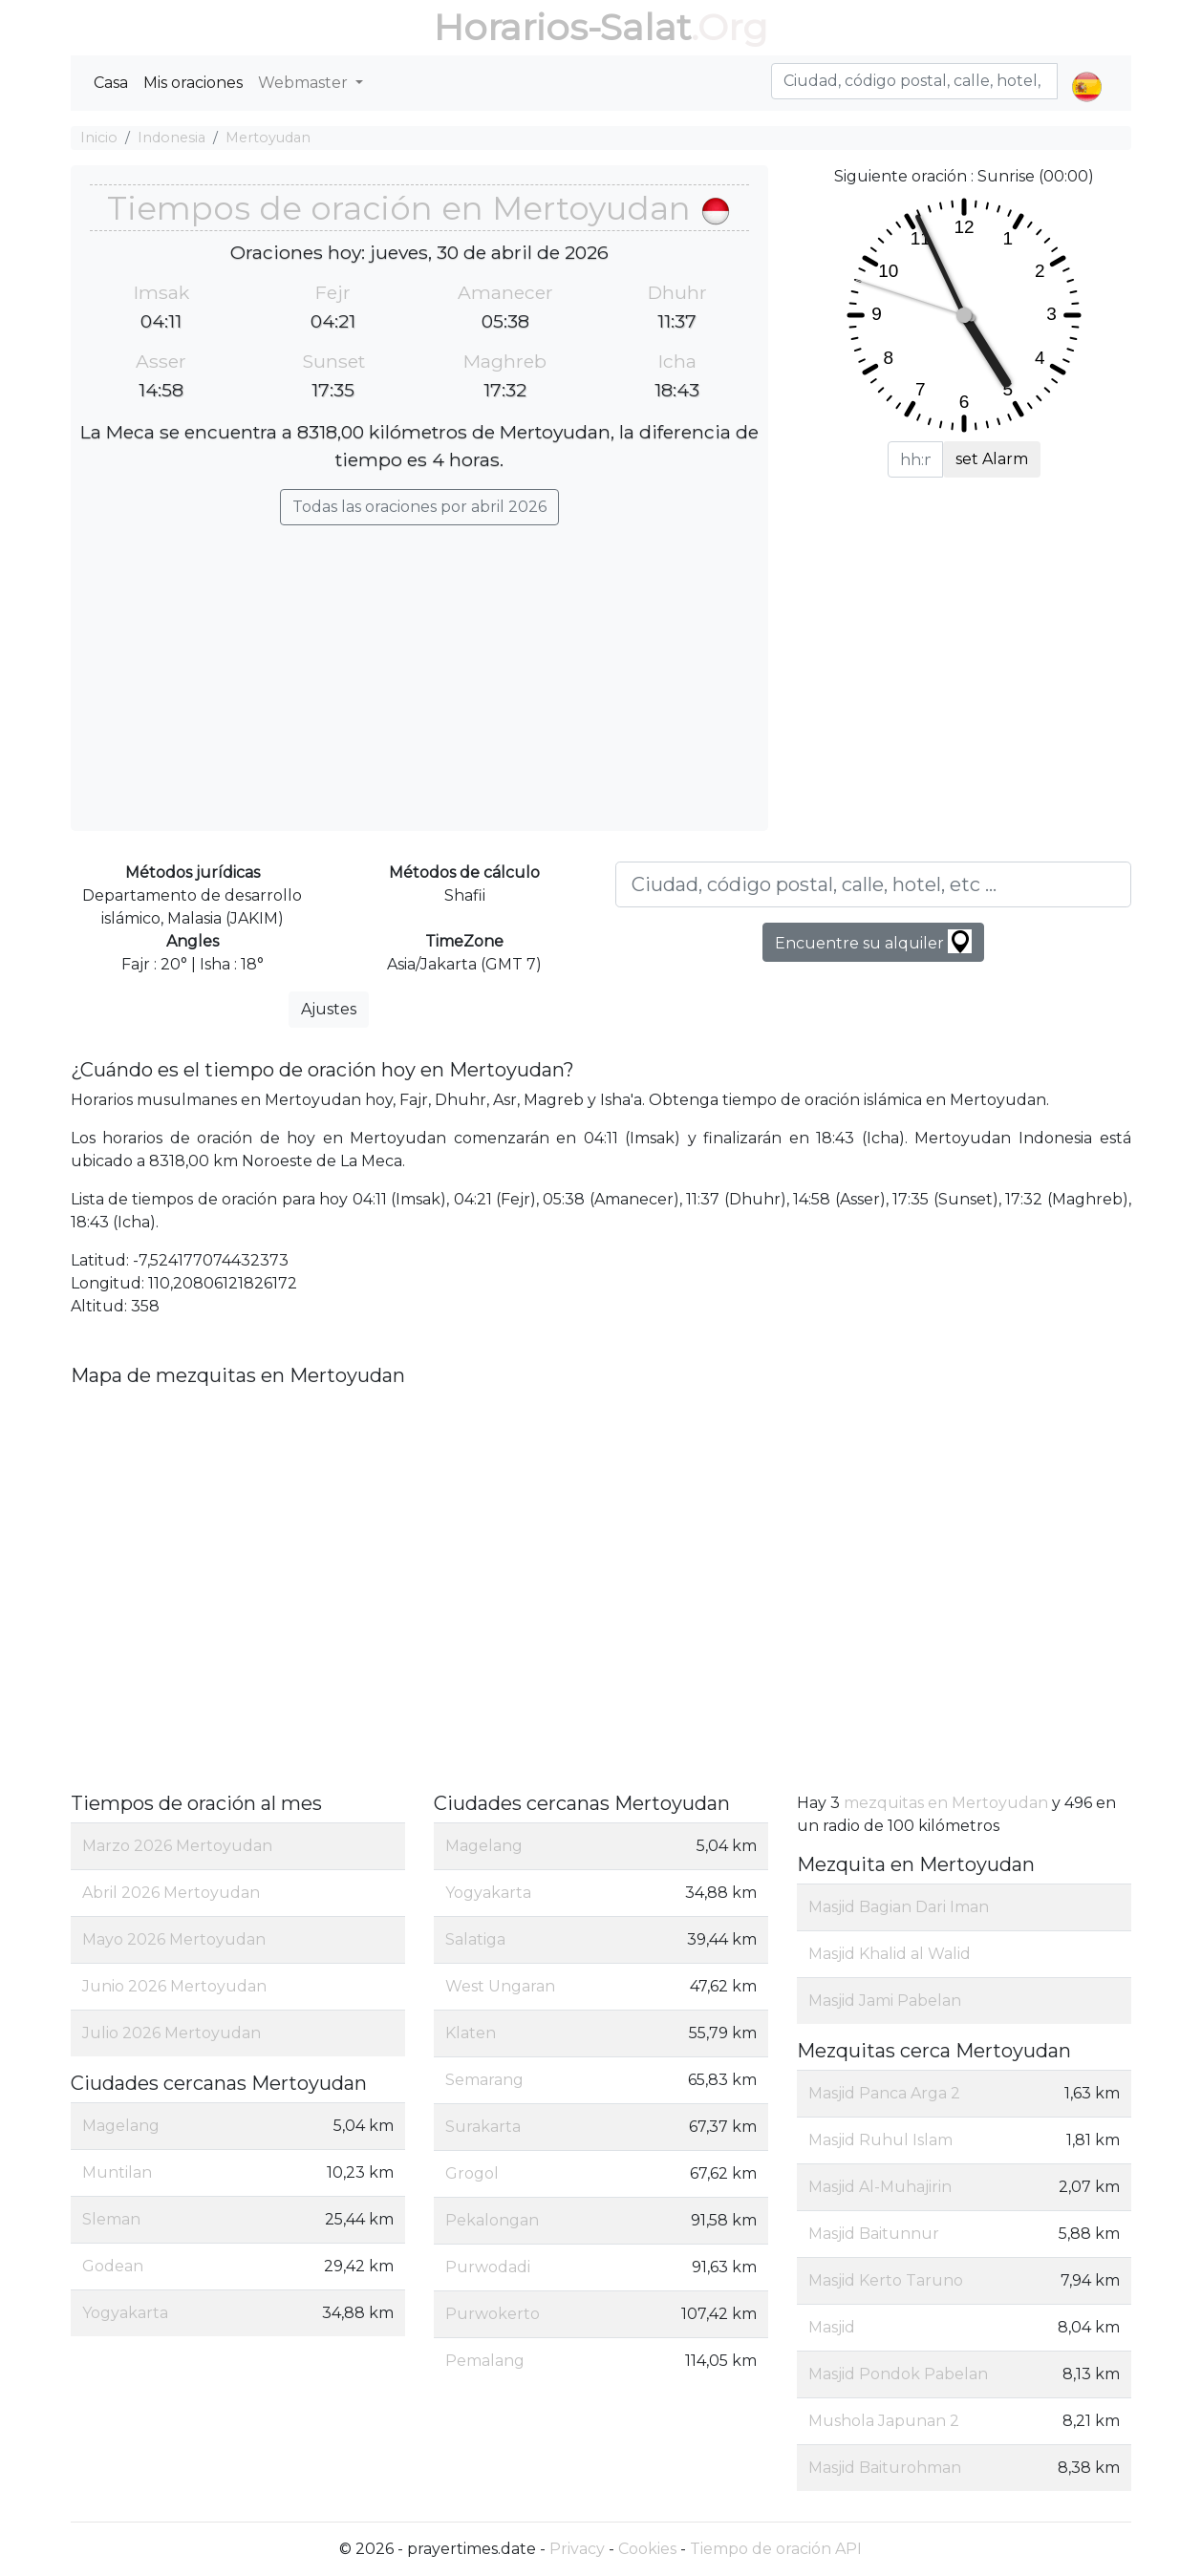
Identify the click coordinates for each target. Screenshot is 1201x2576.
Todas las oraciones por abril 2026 (419, 507)
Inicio (99, 137)
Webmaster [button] (305, 83)
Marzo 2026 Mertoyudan (177, 1846)
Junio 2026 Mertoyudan (174, 1986)
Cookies (647, 2549)
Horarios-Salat (562, 27)
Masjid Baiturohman (884, 2468)
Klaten (470, 2033)
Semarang (484, 2080)
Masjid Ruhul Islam (880, 2140)
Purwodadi (487, 2267)
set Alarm (991, 459)
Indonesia (171, 137)
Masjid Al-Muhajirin (880, 2187)
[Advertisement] (419, 668)
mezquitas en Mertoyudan (946, 1803)
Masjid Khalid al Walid (889, 1954)
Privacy (577, 2549)
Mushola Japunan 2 (883, 2421)
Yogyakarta (125, 2313)
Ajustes (328, 1009)
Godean (112, 2266)
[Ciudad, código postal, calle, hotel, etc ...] (873, 884)
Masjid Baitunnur (873, 2234)
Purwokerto (492, 2314)
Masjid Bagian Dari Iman (898, 1907)
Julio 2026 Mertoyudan (171, 2033)
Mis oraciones (193, 83)
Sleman (111, 2219)
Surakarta (483, 2127)
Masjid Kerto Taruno (885, 2280)
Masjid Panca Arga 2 (884, 2093)
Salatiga (475, 1939)
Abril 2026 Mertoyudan (171, 1893)
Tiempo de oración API (776, 2549)
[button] (1087, 70)
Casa (111, 83)
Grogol (472, 2173)
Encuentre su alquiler (873, 941)
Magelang (121, 2126)
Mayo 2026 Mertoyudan (174, 1939)
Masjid (831, 2327)
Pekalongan (492, 2220)
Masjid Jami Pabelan (884, 2000)
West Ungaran (500, 1986)
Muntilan (117, 2172)
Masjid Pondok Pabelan (898, 2374)
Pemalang (485, 2361)
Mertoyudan (268, 137)
